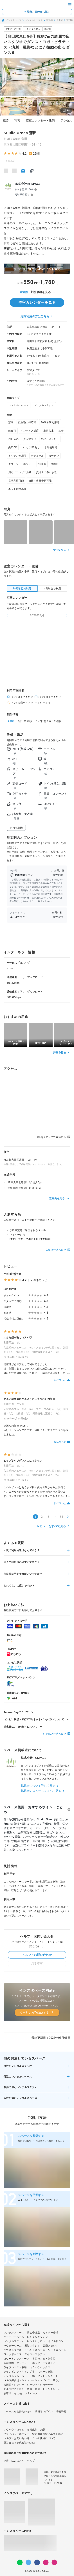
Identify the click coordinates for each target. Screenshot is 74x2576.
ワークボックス (13, 2354)
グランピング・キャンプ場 (19, 2371)
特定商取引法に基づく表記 (47, 2433)
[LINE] (20, 2562)
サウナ (56, 2380)
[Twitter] (28, 2562)
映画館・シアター (14, 2384)
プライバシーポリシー (16, 2433)
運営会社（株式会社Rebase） (21, 2442)
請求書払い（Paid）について (23, 1726)
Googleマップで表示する (53, 1137)
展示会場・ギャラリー (16, 2362)
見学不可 (10, 161)
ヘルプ (31, 2460)
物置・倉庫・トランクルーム (43, 2389)
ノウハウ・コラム (14, 2429)
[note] (54, 2562)
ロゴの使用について (43, 2438)
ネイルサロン (56, 2341)
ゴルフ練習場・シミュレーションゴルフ (27, 2380)
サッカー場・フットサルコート (40, 2376)
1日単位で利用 (52, 588)
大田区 (59, 20)
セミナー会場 (50, 2332)
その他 (18, 2393)
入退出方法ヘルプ (58, 1250)
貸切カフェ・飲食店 (43, 2358)
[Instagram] (46, 2562)
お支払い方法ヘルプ (56, 1733)
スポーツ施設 (45, 2371)
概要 (6, 120)
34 (61, 1516)
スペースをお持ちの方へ (18, 2411)
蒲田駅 (69, 20)
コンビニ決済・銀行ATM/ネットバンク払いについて (37, 1719)
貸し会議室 (33, 2332)
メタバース (31, 2393)
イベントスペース (34, 2349)
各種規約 (32, 2429)
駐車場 (7, 2393)
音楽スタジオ (50, 2345)
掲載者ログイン (44, 2411)
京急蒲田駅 (25, 1188)
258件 (37, 153)
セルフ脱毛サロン (14, 2389)
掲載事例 (61, 2411)
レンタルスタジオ (33, 20)
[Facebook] (37, 2562)
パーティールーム (14, 2336)
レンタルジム (11, 2376)
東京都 (49, 20)
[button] (37, 1198)
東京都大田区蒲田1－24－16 (22, 144)
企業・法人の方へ (14, 2460)
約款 (43, 2429)
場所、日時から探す (37, 11)
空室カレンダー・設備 (40, 120)
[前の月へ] (7, 615)
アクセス (66, 120)
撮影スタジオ (32, 2345)
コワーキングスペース (16, 2358)
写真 (17, 120)
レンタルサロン (36, 2341)
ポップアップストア (43, 2362)
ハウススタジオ (13, 2349)
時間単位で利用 (22, 588)
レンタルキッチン (37, 2336)
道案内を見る (59, 1198)
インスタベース (11, 20)
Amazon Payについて (19, 1712)
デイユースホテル (34, 2354)
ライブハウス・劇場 (15, 2367)
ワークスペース (57, 2349)
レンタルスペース (18, 405)
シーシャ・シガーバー (40, 2384)
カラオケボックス (40, 2367)
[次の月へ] (66, 615)
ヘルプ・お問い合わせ (16, 2438)
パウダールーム (13, 2345)
